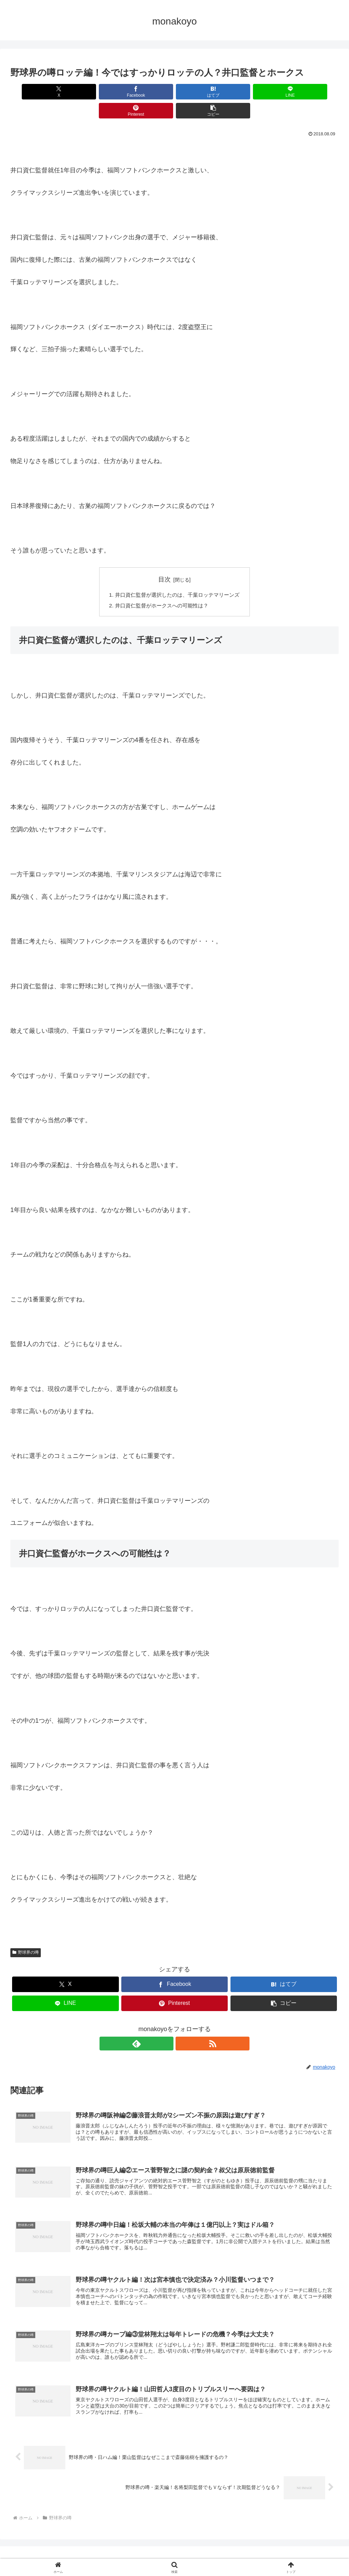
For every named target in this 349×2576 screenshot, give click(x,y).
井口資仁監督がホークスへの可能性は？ (160, 587)
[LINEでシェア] (202, 91)
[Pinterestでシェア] (257, 91)
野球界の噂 (25, 1934)
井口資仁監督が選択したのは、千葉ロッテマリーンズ (177, 576)
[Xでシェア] (36, 91)
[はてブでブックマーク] (147, 91)
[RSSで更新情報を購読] (182, 2025)
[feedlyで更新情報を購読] (166, 2025)
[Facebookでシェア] (92, 91)
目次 (164, 560)
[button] (312, 91)
